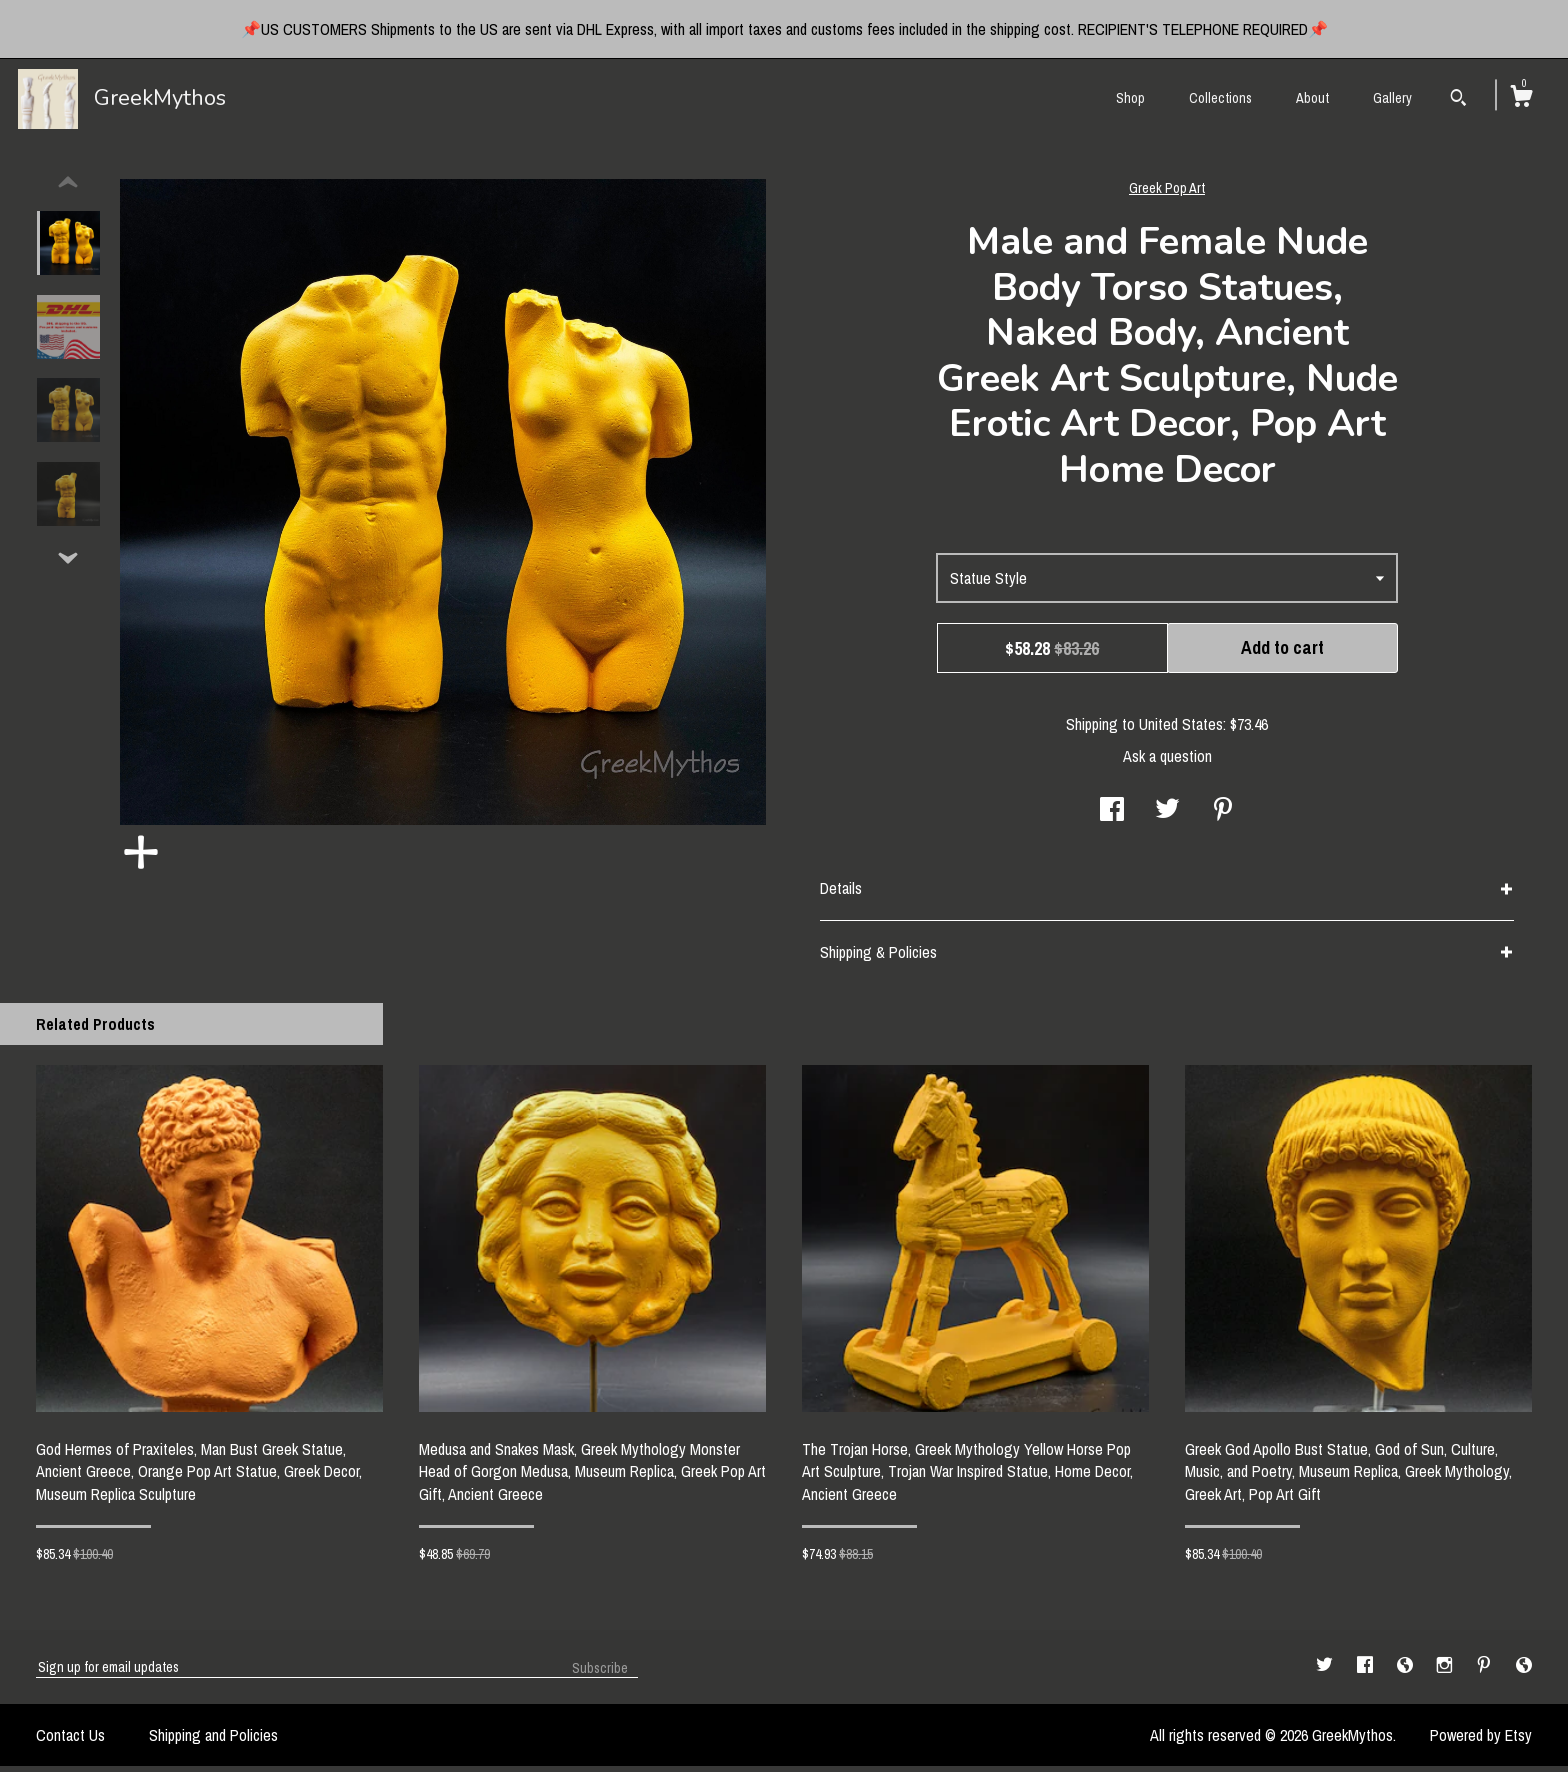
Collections (1220, 98)
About (1312, 98)
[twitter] (1326, 1672)
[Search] (1458, 100)
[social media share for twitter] (1167, 817)
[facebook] (1367, 1672)
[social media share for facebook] (1112, 817)
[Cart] (1521, 99)
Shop (1130, 98)
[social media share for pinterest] (1223, 817)
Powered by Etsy (1481, 1741)
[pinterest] (1486, 1672)
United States (1181, 730)
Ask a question (1167, 762)
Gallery (1392, 98)
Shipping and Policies (213, 1741)
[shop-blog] (1407, 1672)
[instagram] (1446, 1672)
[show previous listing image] (68, 189)
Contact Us (70, 1741)
